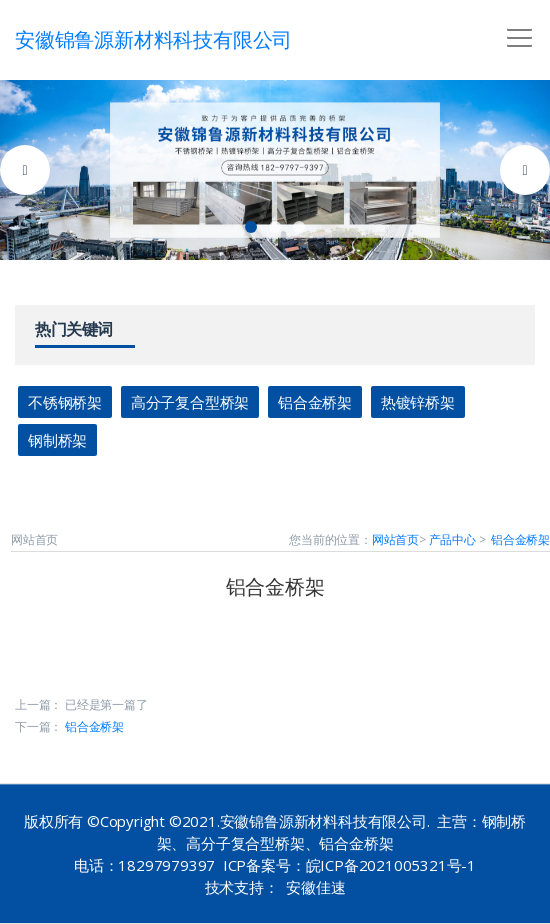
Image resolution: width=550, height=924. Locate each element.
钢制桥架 (57, 440)
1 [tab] (251, 227)
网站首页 (395, 539)
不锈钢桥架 (65, 402)
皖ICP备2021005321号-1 (391, 865)
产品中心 (452, 539)
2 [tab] (275, 227)
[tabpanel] (275, 170)
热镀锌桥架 (418, 402)
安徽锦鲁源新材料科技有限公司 (153, 39)
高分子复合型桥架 (190, 402)
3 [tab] (299, 227)
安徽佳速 (315, 887)
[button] (516, 31)
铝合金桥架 (315, 402)
